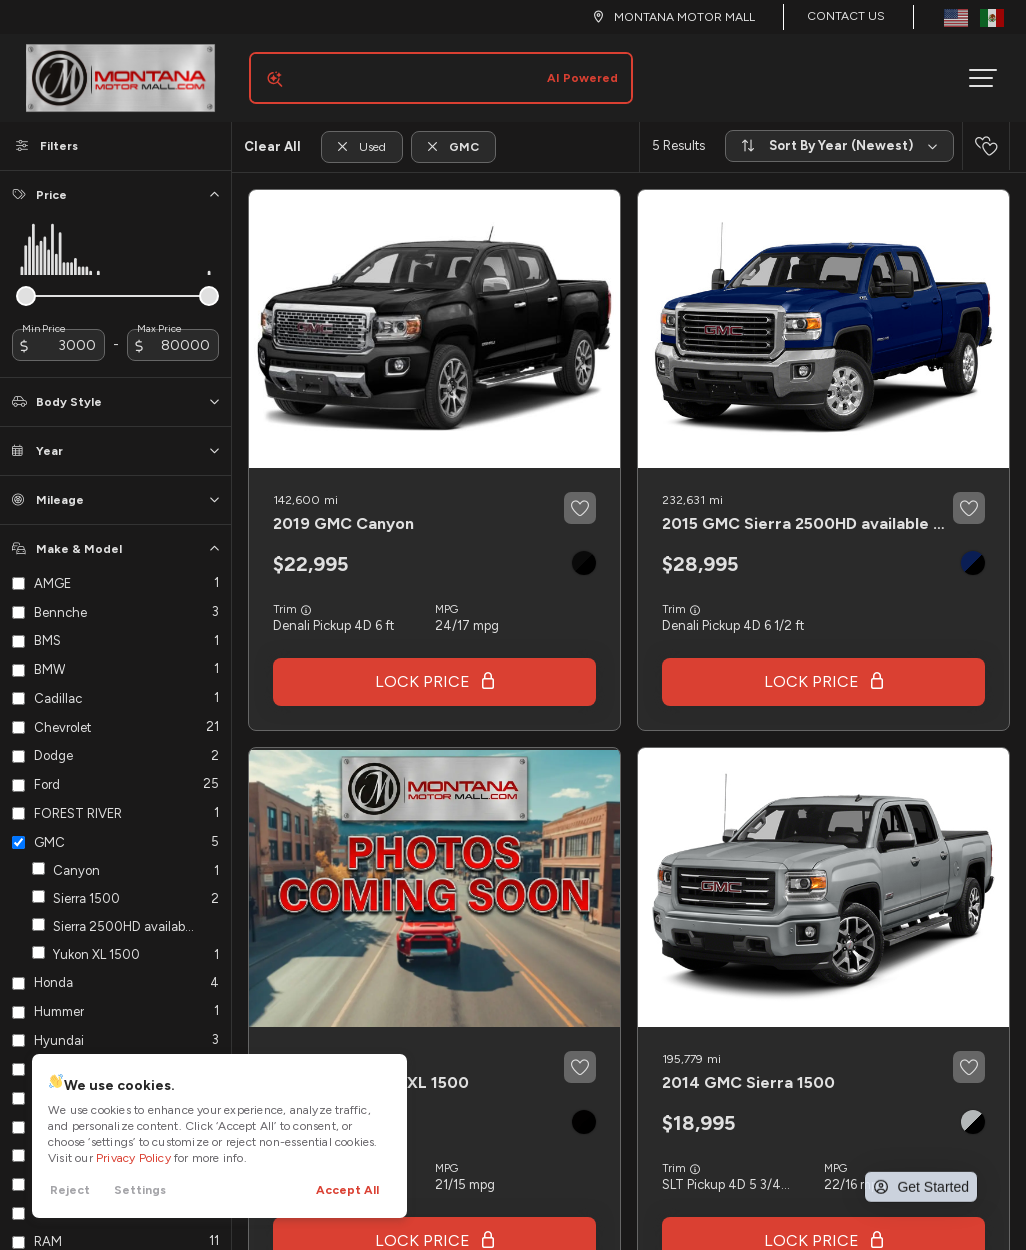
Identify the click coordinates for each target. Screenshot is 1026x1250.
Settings (140, 1190)
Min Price (44, 313)
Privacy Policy (133, 1158)
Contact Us (846, 16)
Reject (70, 1190)
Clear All (272, 130)
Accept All (347, 1190)
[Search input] (433, 70)
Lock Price (422, 665)
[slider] (26, 280)
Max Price (159, 313)
